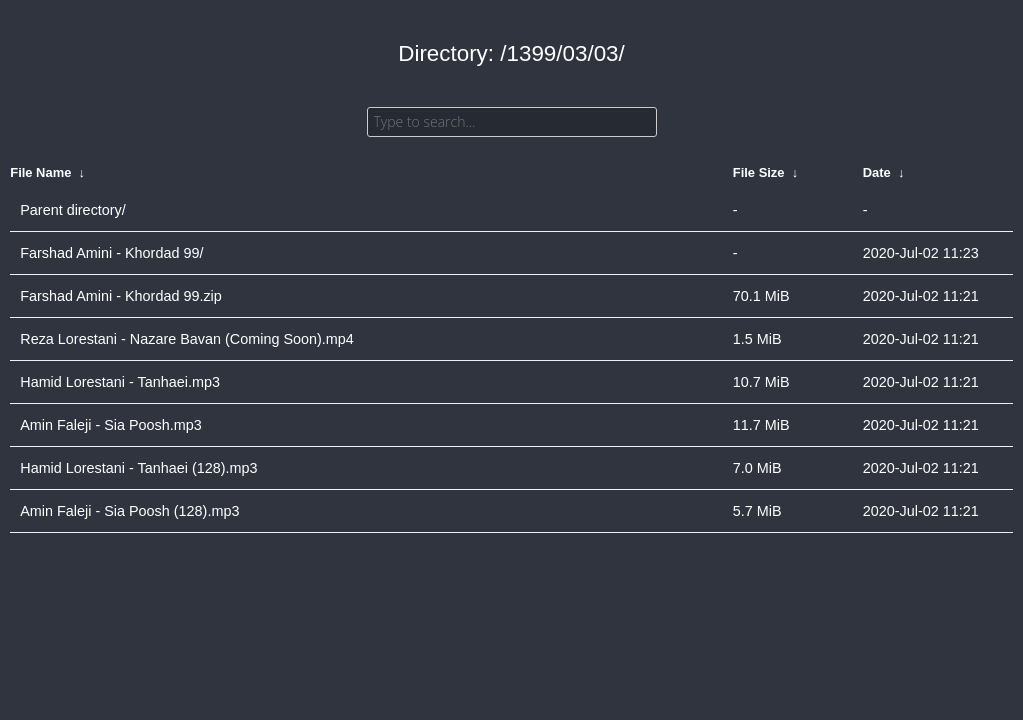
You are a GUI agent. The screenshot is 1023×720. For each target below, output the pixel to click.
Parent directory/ (73, 210)
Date (877, 172)
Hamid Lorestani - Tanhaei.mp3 (120, 382)
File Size (759, 172)
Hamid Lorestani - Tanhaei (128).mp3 (138, 468)
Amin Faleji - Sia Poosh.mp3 (111, 425)
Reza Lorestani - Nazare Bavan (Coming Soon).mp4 (187, 339)
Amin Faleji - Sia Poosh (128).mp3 (129, 511)
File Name (40, 172)
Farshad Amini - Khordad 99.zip (121, 296)
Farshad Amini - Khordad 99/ (111, 253)
